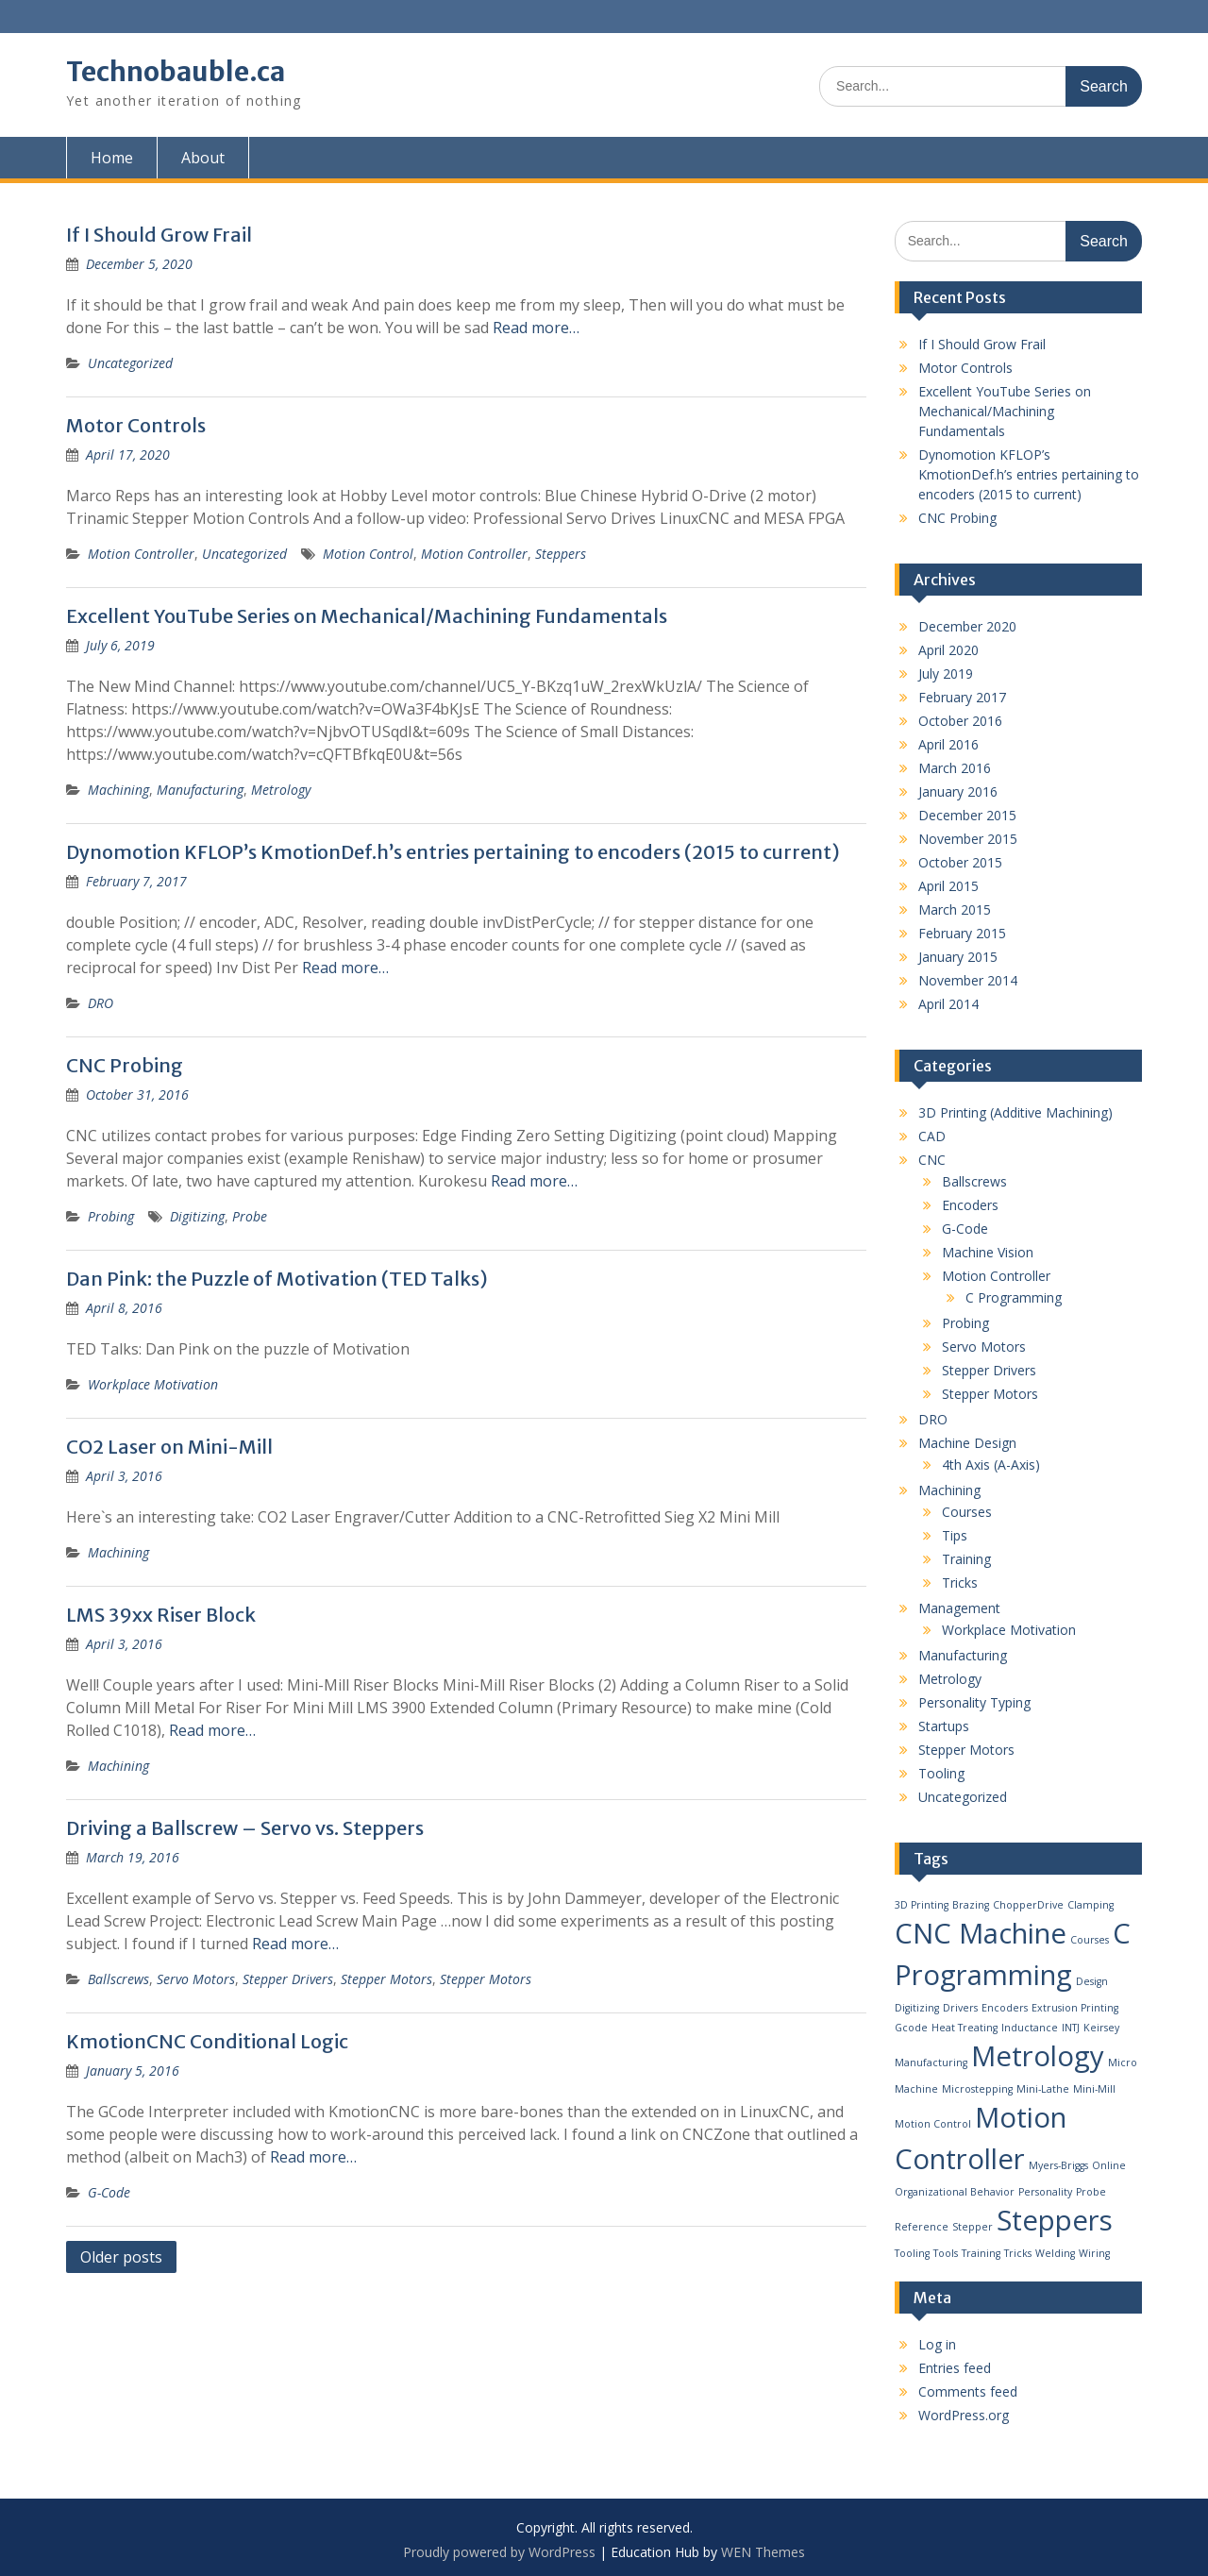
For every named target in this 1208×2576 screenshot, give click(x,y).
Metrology (280, 790)
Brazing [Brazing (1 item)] (970, 1904)
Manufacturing (200, 790)
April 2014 (948, 1004)
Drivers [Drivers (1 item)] (960, 2007)
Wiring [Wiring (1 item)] (1094, 2253)
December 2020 (967, 626)
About (203, 157)
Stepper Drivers (288, 1979)
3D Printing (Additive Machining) (1015, 1112)
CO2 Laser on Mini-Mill (169, 1446)
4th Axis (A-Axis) (991, 1464)
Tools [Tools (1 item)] (945, 2253)
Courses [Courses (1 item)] (1089, 1939)
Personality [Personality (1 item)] (1045, 2191)
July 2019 (945, 673)
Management (959, 1608)
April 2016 (948, 744)
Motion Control (368, 554)
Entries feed (954, 2368)
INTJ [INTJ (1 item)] (1071, 2027)
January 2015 (958, 957)
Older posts (121, 2257)
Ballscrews (118, 1979)
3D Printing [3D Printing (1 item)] (921, 1904)
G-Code (109, 2192)
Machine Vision (987, 1252)
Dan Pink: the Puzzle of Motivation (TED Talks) (277, 1278)
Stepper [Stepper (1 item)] (972, 2226)
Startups (943, 1726)
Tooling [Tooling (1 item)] (912, 2253)
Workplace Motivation (153, 1384)
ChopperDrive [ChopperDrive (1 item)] (1028, 1904)
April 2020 (948, 650)
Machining (118, 790)
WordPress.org (963, 2415)
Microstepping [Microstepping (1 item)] (977, 2089)
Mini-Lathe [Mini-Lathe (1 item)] (1042, 2089)
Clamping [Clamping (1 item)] (1090, 1904)
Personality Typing (974, 1702)
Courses (967, 1512)
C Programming (1013, 1297)
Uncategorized (130, 363)
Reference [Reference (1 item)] (921, 2226)
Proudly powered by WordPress (499, 2552)
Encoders (970, 1205)
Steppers (560, 554)
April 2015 (948, 886)
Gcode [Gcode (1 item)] (911, 2027)
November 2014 (967, 980)
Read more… (536, 327)
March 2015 (954, 909)
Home (112, 157)
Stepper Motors (386, 1979)
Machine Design (967, 1443)
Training (966, 1559)
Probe (249, 1216)
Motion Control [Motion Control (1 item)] (933, 2123)
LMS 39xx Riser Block (161, 1614)
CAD (932, 1136)
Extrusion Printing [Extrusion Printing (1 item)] (1075, 2007)
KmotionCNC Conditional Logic (207, 2041)
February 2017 (962, 697)
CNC (932, 1160)
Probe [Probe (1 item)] (1091, 2191)
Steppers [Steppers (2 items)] (1055, 2220)
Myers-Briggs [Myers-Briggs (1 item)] (1058, 2165)
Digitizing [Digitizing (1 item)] (917, 2007)
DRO (100, 1003)
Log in (937, 2344)
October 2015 (960, 862)
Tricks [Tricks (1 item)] (1018, 2253)
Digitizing (197, 1216)
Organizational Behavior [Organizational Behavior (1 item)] (955, 2191)
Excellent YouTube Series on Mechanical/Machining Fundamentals (366, 616)
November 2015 (967, 839)
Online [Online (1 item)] (1109, 2165)
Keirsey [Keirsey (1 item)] (1101, 2027)
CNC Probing (124, 1065)
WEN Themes (763, 2552)
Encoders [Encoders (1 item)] (1005, 2007)
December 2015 (967, 815)
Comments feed (967, 2391)
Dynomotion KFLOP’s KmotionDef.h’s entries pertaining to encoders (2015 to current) (453, 852)
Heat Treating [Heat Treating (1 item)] (964, 2027)
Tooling (941, 1773)
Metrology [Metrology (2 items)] (1037, 2056)
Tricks (960, 1582)
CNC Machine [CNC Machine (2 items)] (980, 1933)
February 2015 (962, 933)
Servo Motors (196, 1979)
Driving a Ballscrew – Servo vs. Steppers (245, 1828)
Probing (111, 1216)
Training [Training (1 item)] (981, 2253)
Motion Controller (141, 554)
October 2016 (960, 721)
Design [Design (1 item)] (1092, 1981)
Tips (954, 1535)
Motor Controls (136, 425)
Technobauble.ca (175, 72)
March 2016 (954, 768)
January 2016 (958, 791)
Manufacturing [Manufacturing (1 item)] (931, 2062)
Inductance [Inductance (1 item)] (1029, 2027)
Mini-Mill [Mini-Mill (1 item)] (1094, 2089)
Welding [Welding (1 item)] (1055, 2253)
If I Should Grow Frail (159, 234)
